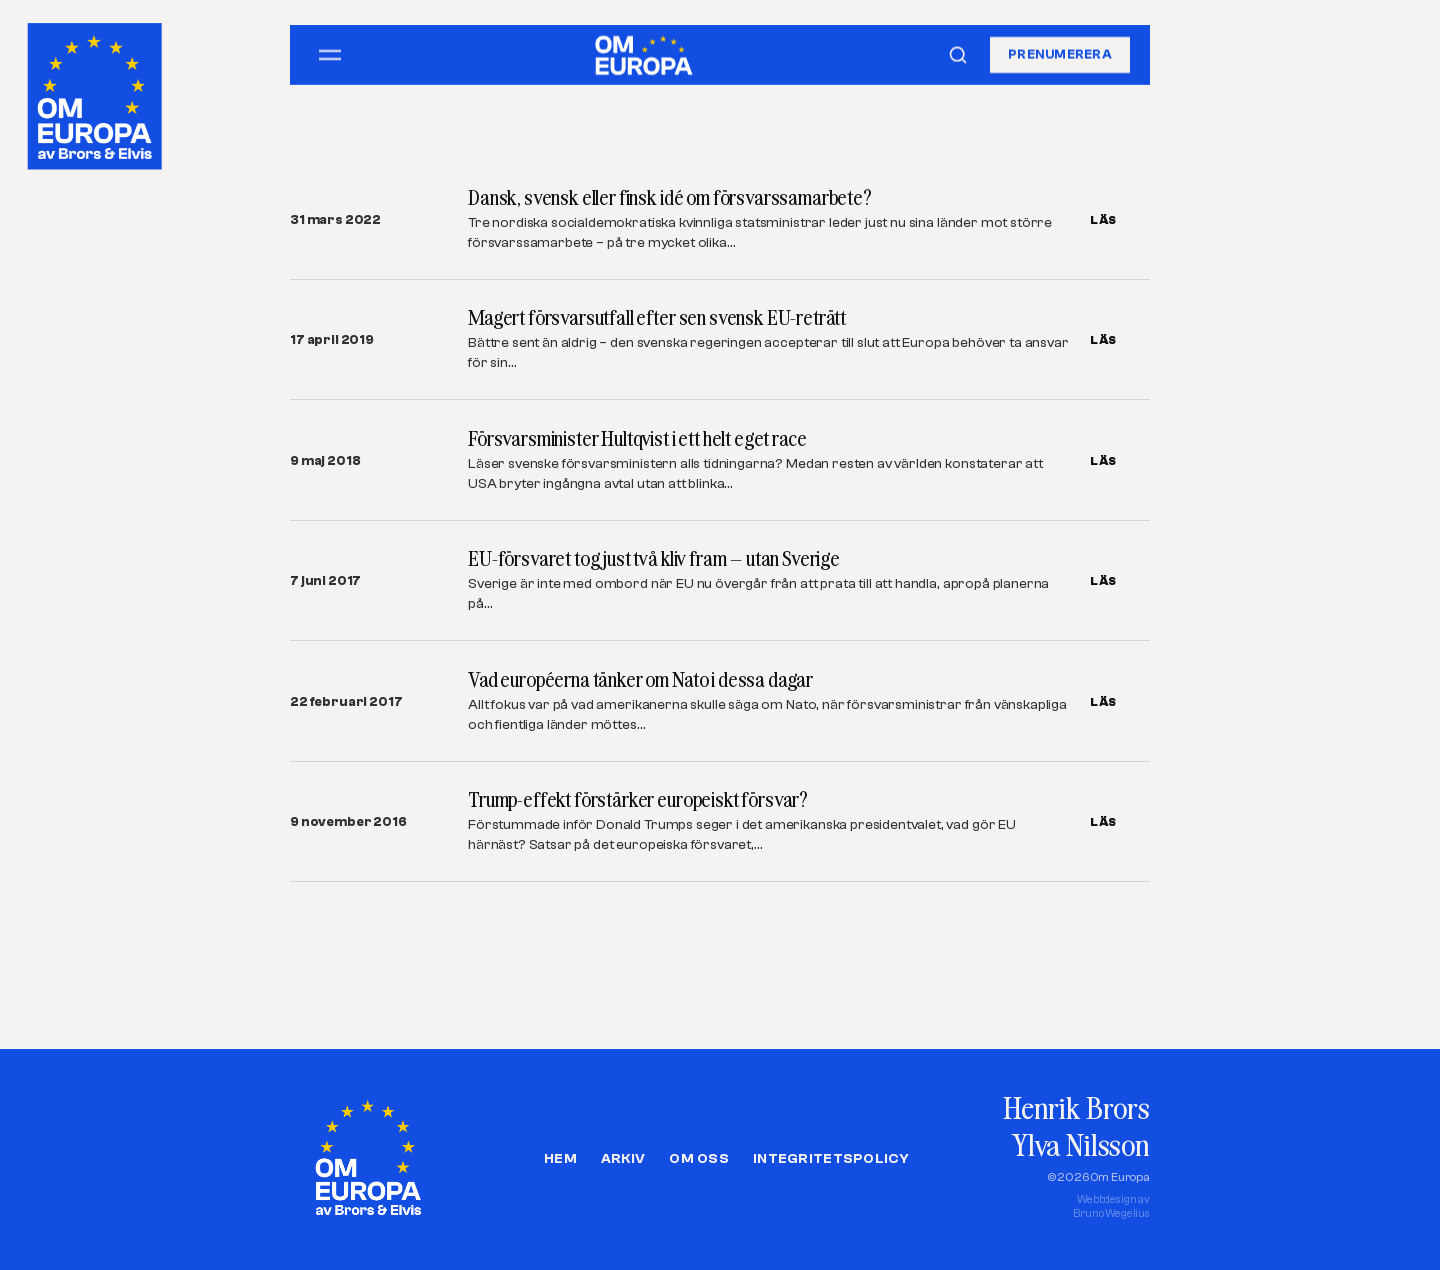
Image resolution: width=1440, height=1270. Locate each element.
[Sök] (958, 55)
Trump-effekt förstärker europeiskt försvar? (638, 799)
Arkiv (623, 1159)
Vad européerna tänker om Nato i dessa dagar (640, 679)
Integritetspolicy (831, 1159)
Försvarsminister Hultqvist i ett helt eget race (637, 438)
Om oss (699, 1159)
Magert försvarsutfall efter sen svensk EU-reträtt (657, 317)
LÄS (1103, 220)
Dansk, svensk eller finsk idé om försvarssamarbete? (670, 197)
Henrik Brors (1076, 1107)
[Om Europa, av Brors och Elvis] (96, 91)
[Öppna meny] (330, 55)
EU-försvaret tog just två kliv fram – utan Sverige (654, 558)
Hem (560, 1159)
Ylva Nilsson (1081, 1144)
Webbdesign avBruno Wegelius (1111, 1206)
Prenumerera (1060, 54)
